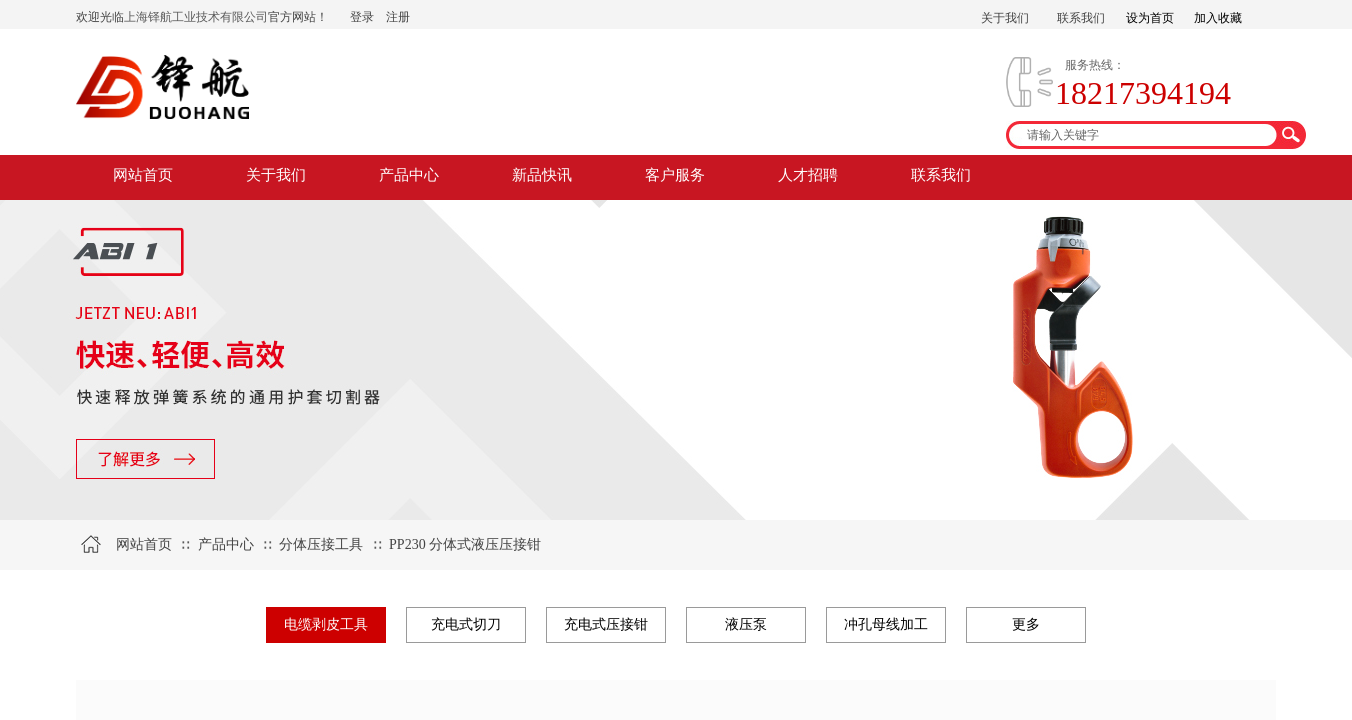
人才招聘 (808, 175)
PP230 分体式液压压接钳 (465, 544)
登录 (362, 17)
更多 (1026, 624)
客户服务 (675, 175)
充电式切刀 (466, 624)
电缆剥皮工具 (326, 624)
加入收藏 (1218, 18)
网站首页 (143, 175)
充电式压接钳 (606, 624)
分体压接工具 (321, 544)
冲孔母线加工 (886, 624)
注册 (398, 17)
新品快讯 (542, 175)
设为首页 (1150, 18)
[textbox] (1143, 135)
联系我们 (941, 175)
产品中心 (409, 175)
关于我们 (276, 175)
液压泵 (746, 624)
